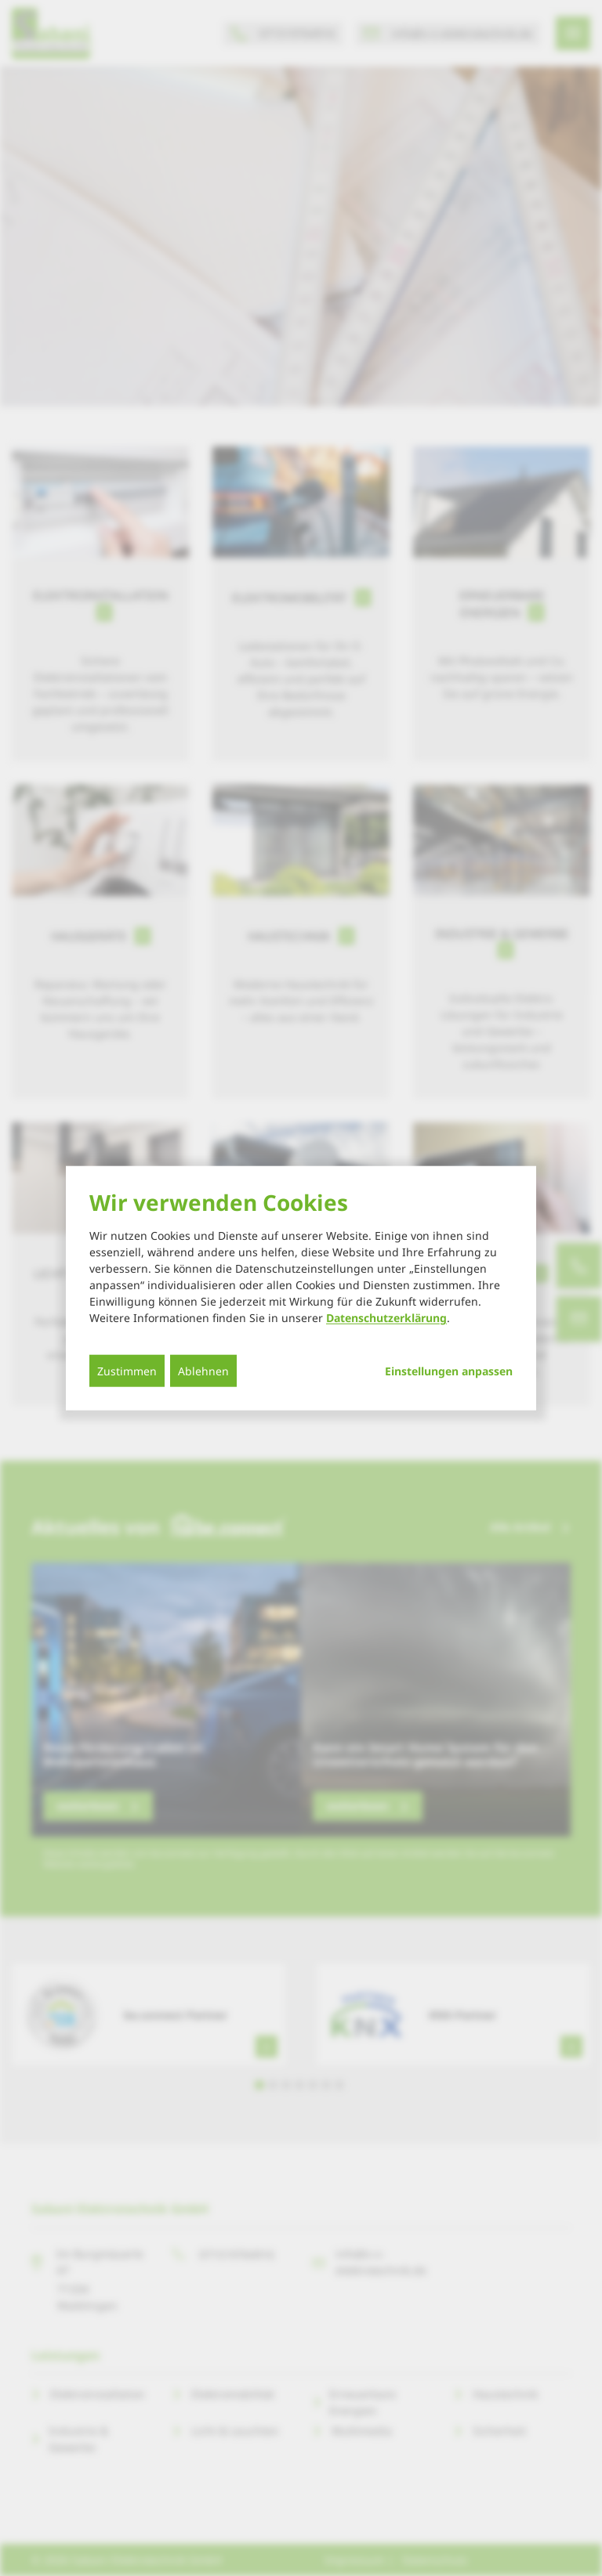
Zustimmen (127, 1371)
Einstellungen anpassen (449, 1371)
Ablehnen (203, 1371)
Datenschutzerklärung (386, 1317)
